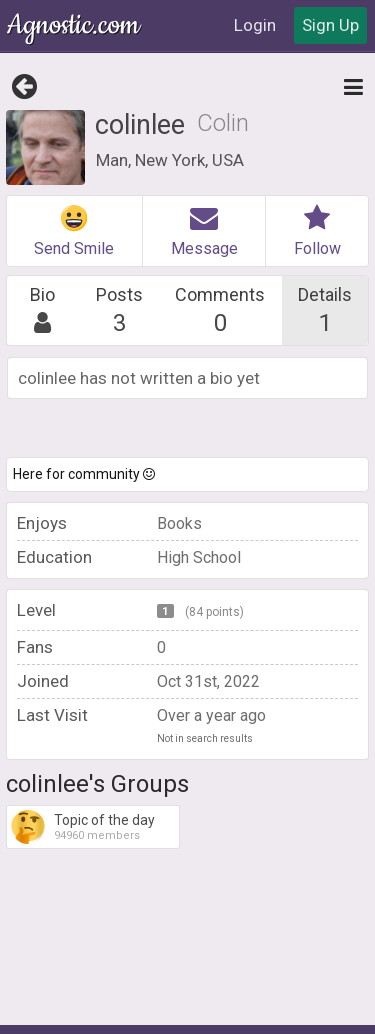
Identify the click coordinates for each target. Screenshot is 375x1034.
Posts (119, 310)
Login (255, 25)
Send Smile (74, 231)
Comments (220, 310)
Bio (43, 310)
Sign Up (330, 25)
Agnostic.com (75, 25)
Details (325, 310)
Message (204, 231)
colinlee (140, 125)
